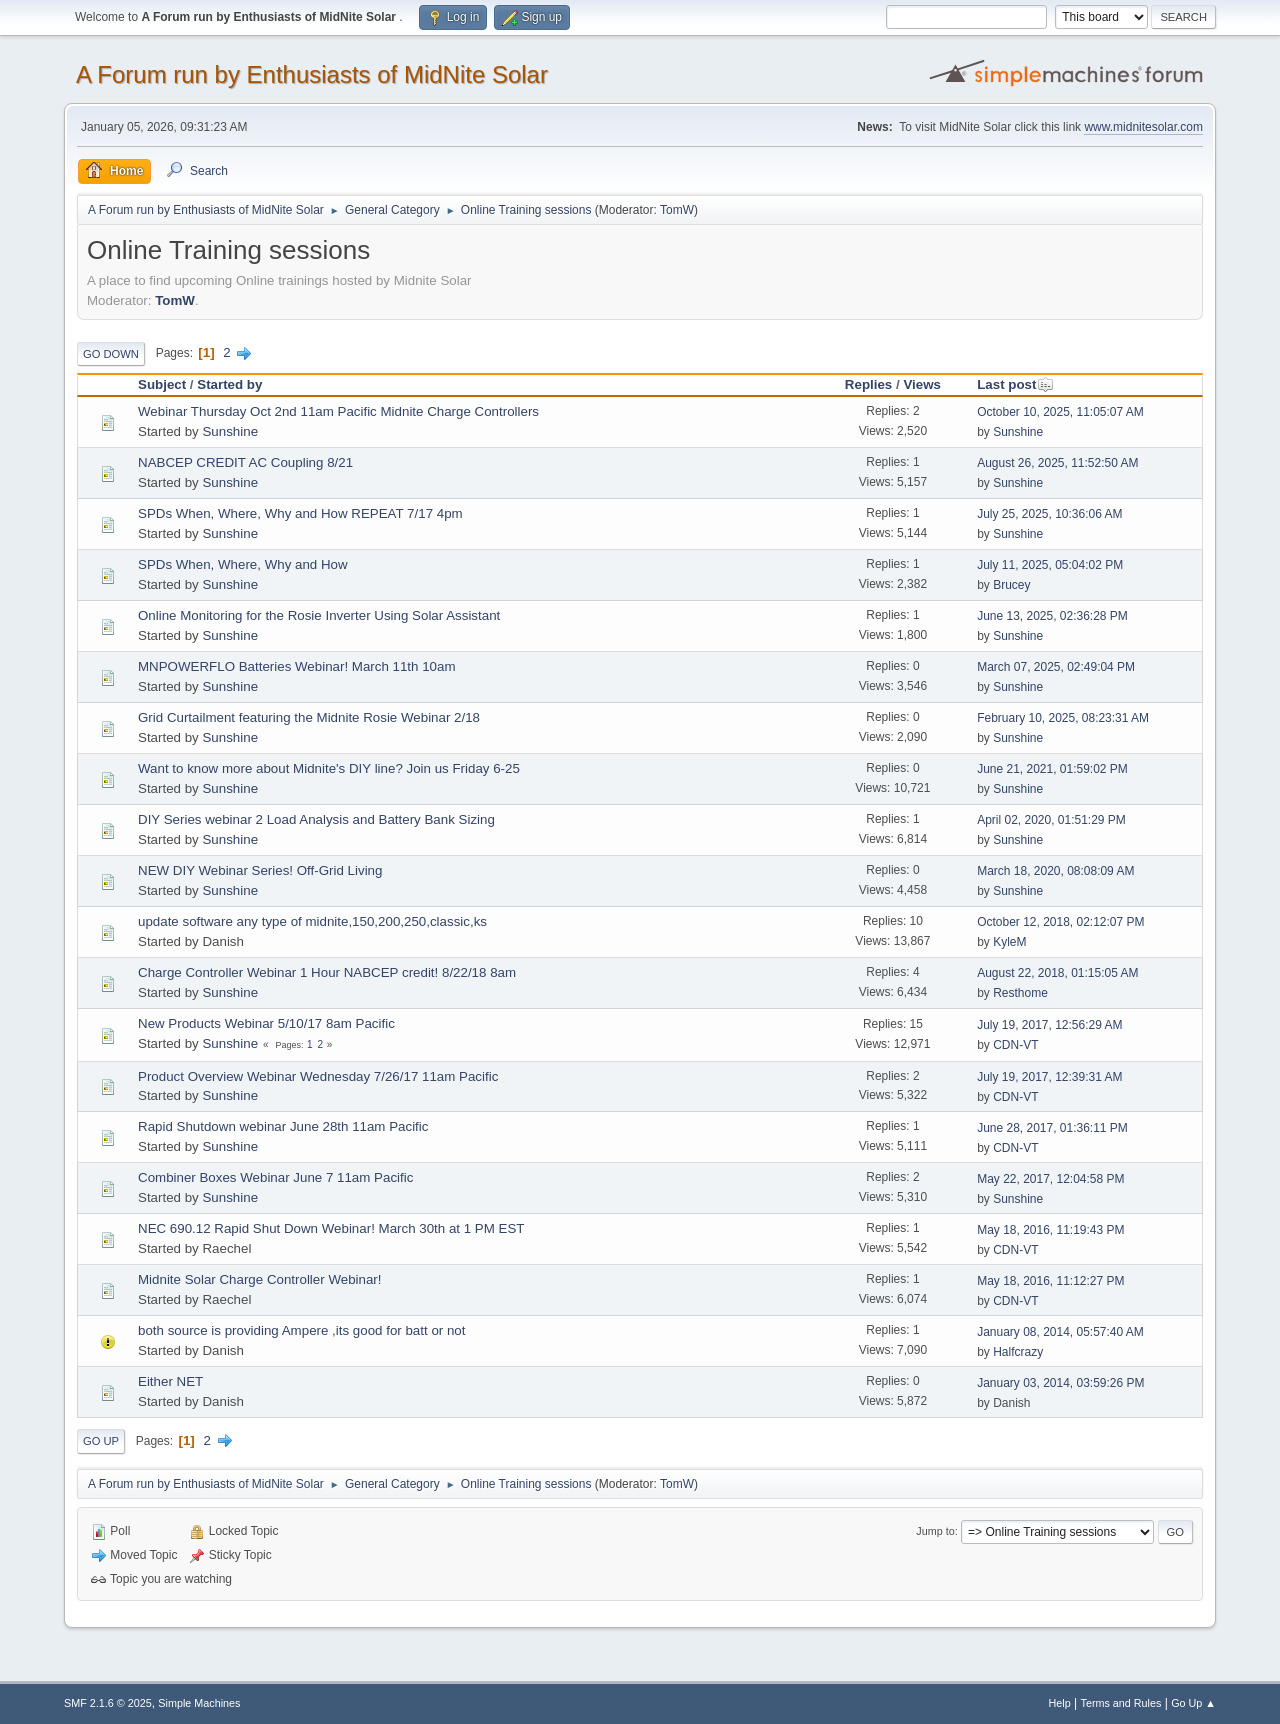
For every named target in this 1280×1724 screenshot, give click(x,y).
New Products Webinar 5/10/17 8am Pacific (266, 1023)
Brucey (1011, 585)
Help (1060, 1703)
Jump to (935, 1531)
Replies (868, 384)
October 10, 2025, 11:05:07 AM (1060, 412)
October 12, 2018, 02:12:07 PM (1060, 922)
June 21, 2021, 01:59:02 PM (1052, 769)
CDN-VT (1015, 1045)
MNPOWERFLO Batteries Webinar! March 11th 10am (297, 666)
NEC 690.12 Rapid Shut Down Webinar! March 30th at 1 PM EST (331, 1228)
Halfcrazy (1018, 1352)
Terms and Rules (1121, 1703)
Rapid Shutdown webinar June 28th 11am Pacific (283, 1126)
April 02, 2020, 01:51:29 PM (1051, 820)
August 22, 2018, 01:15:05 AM (1057, 973)
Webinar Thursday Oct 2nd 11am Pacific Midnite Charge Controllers (338, 411)
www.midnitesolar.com (1143, 127)
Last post (1015, 384)
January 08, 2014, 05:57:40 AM (1060, 1332)
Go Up (101, 1441)
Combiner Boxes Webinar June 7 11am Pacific (275, 1177)
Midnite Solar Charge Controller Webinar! (259, 1279)
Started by (229, 384)
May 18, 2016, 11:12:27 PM (1050, 1281)
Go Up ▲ (1193, 1703)
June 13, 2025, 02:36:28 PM (1052, 616)
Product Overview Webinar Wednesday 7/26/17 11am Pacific (318, 1076)
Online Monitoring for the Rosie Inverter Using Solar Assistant (319, 615)
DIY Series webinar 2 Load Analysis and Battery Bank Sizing (316, 819)
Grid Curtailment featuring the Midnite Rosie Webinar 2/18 (309, 717)
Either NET (170, 1381)
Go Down (111, 354)
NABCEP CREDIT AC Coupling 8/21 (245, 462)
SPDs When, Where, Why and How (243, 564)
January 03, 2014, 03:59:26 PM (1060, 1383)
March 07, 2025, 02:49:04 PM (1056, 667)
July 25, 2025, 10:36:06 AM (1049, 514)
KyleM (1009, 942)
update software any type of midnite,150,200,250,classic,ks (312, 921)
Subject (162, 384)
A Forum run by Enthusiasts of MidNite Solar (312, 74)
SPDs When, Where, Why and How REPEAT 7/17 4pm (300, 513)
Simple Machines (199, 1703)
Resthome (1020, 993)
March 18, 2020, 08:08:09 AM (1055, 871)
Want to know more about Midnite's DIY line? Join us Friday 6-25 (329, 768)
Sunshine (230, 431)
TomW (677, 210)
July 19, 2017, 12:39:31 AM (1049, 1077)
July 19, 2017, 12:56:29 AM (1049, 1025)
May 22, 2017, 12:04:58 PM (1050, 1179)
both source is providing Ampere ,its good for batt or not (301, 1330)
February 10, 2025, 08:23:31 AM (1063, 718)
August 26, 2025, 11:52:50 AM (1057, 463)
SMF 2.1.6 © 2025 (108, 1703)
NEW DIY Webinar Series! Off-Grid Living (260, 870)
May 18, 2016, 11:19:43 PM (1050, 1230)
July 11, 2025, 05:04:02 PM (1050, 565)
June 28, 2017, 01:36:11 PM (1052, 1128)
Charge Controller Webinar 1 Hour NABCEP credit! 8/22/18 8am (327, 972)
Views (922, 384)
